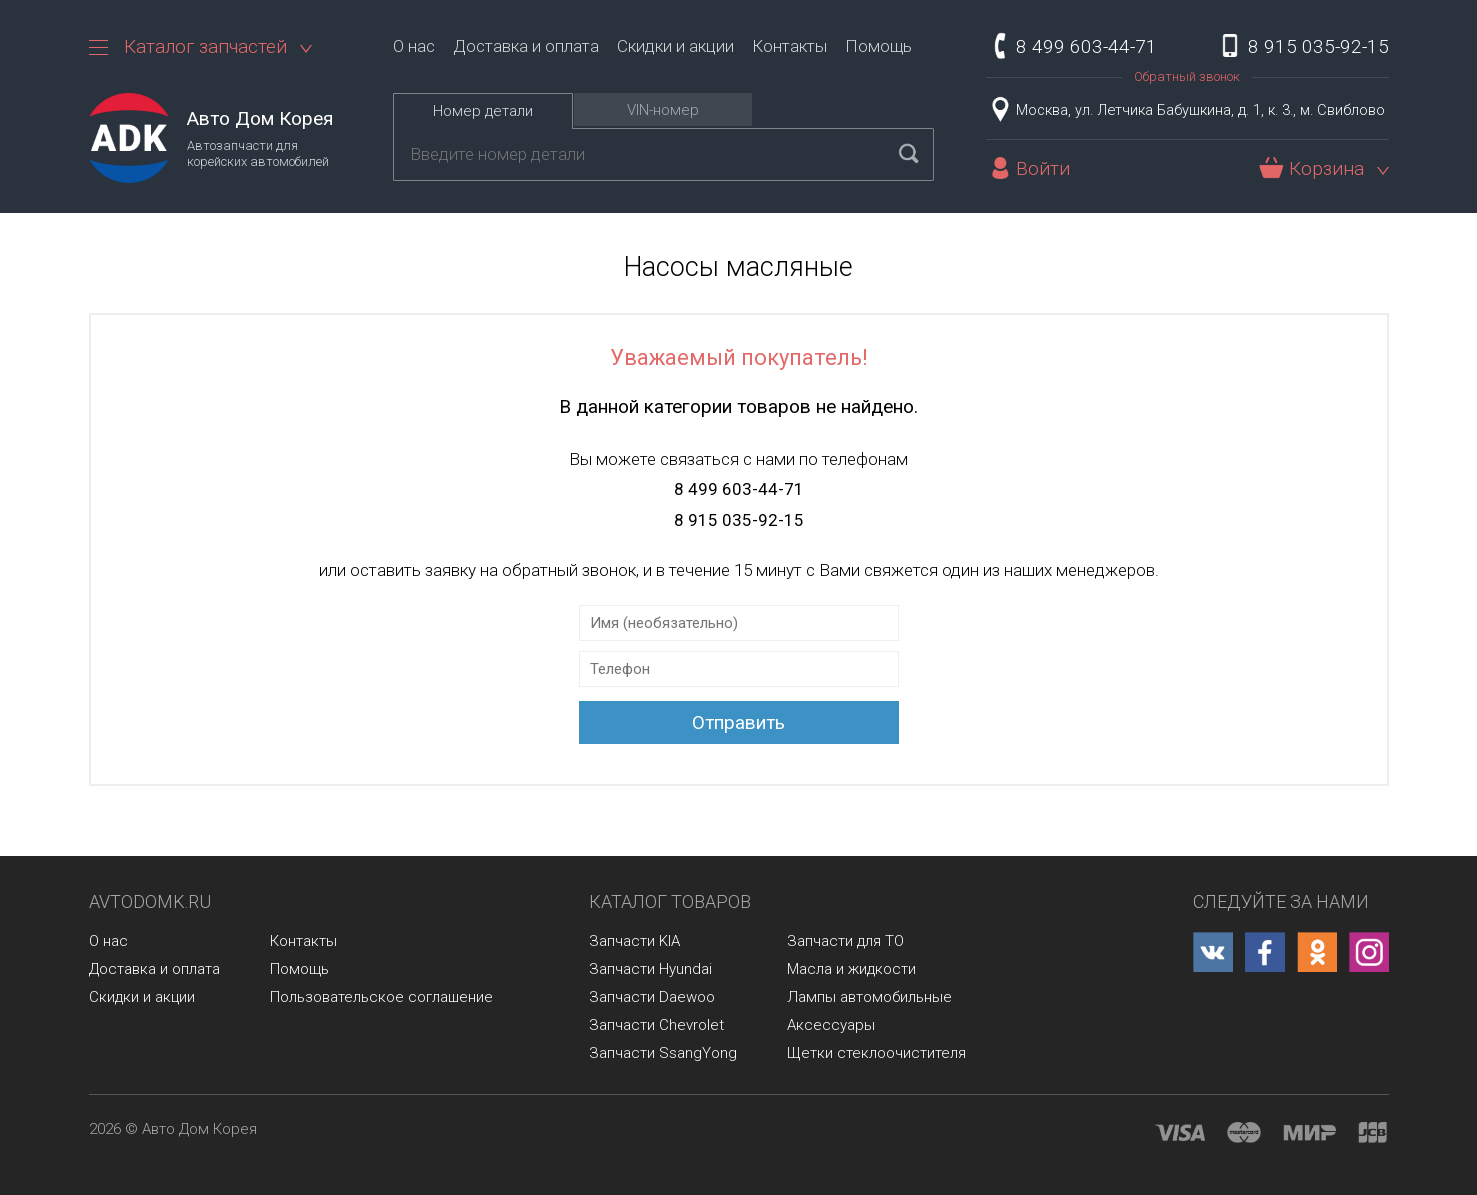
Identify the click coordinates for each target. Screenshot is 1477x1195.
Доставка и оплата (526, 46)
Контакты (789, 46)
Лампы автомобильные (869, 997)
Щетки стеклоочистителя (876, 1053)
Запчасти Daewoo (652, 997)
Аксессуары (831, 1025)
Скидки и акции (675, 46)
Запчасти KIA (634, 941)
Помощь (878, 46)
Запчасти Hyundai (650, 969)
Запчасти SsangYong (663, 1053)
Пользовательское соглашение (381, 997)
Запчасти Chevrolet (656, 1025)
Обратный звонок (1187, 76)
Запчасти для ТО (845, 941)
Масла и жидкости (851, 969)
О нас (414, 46)
